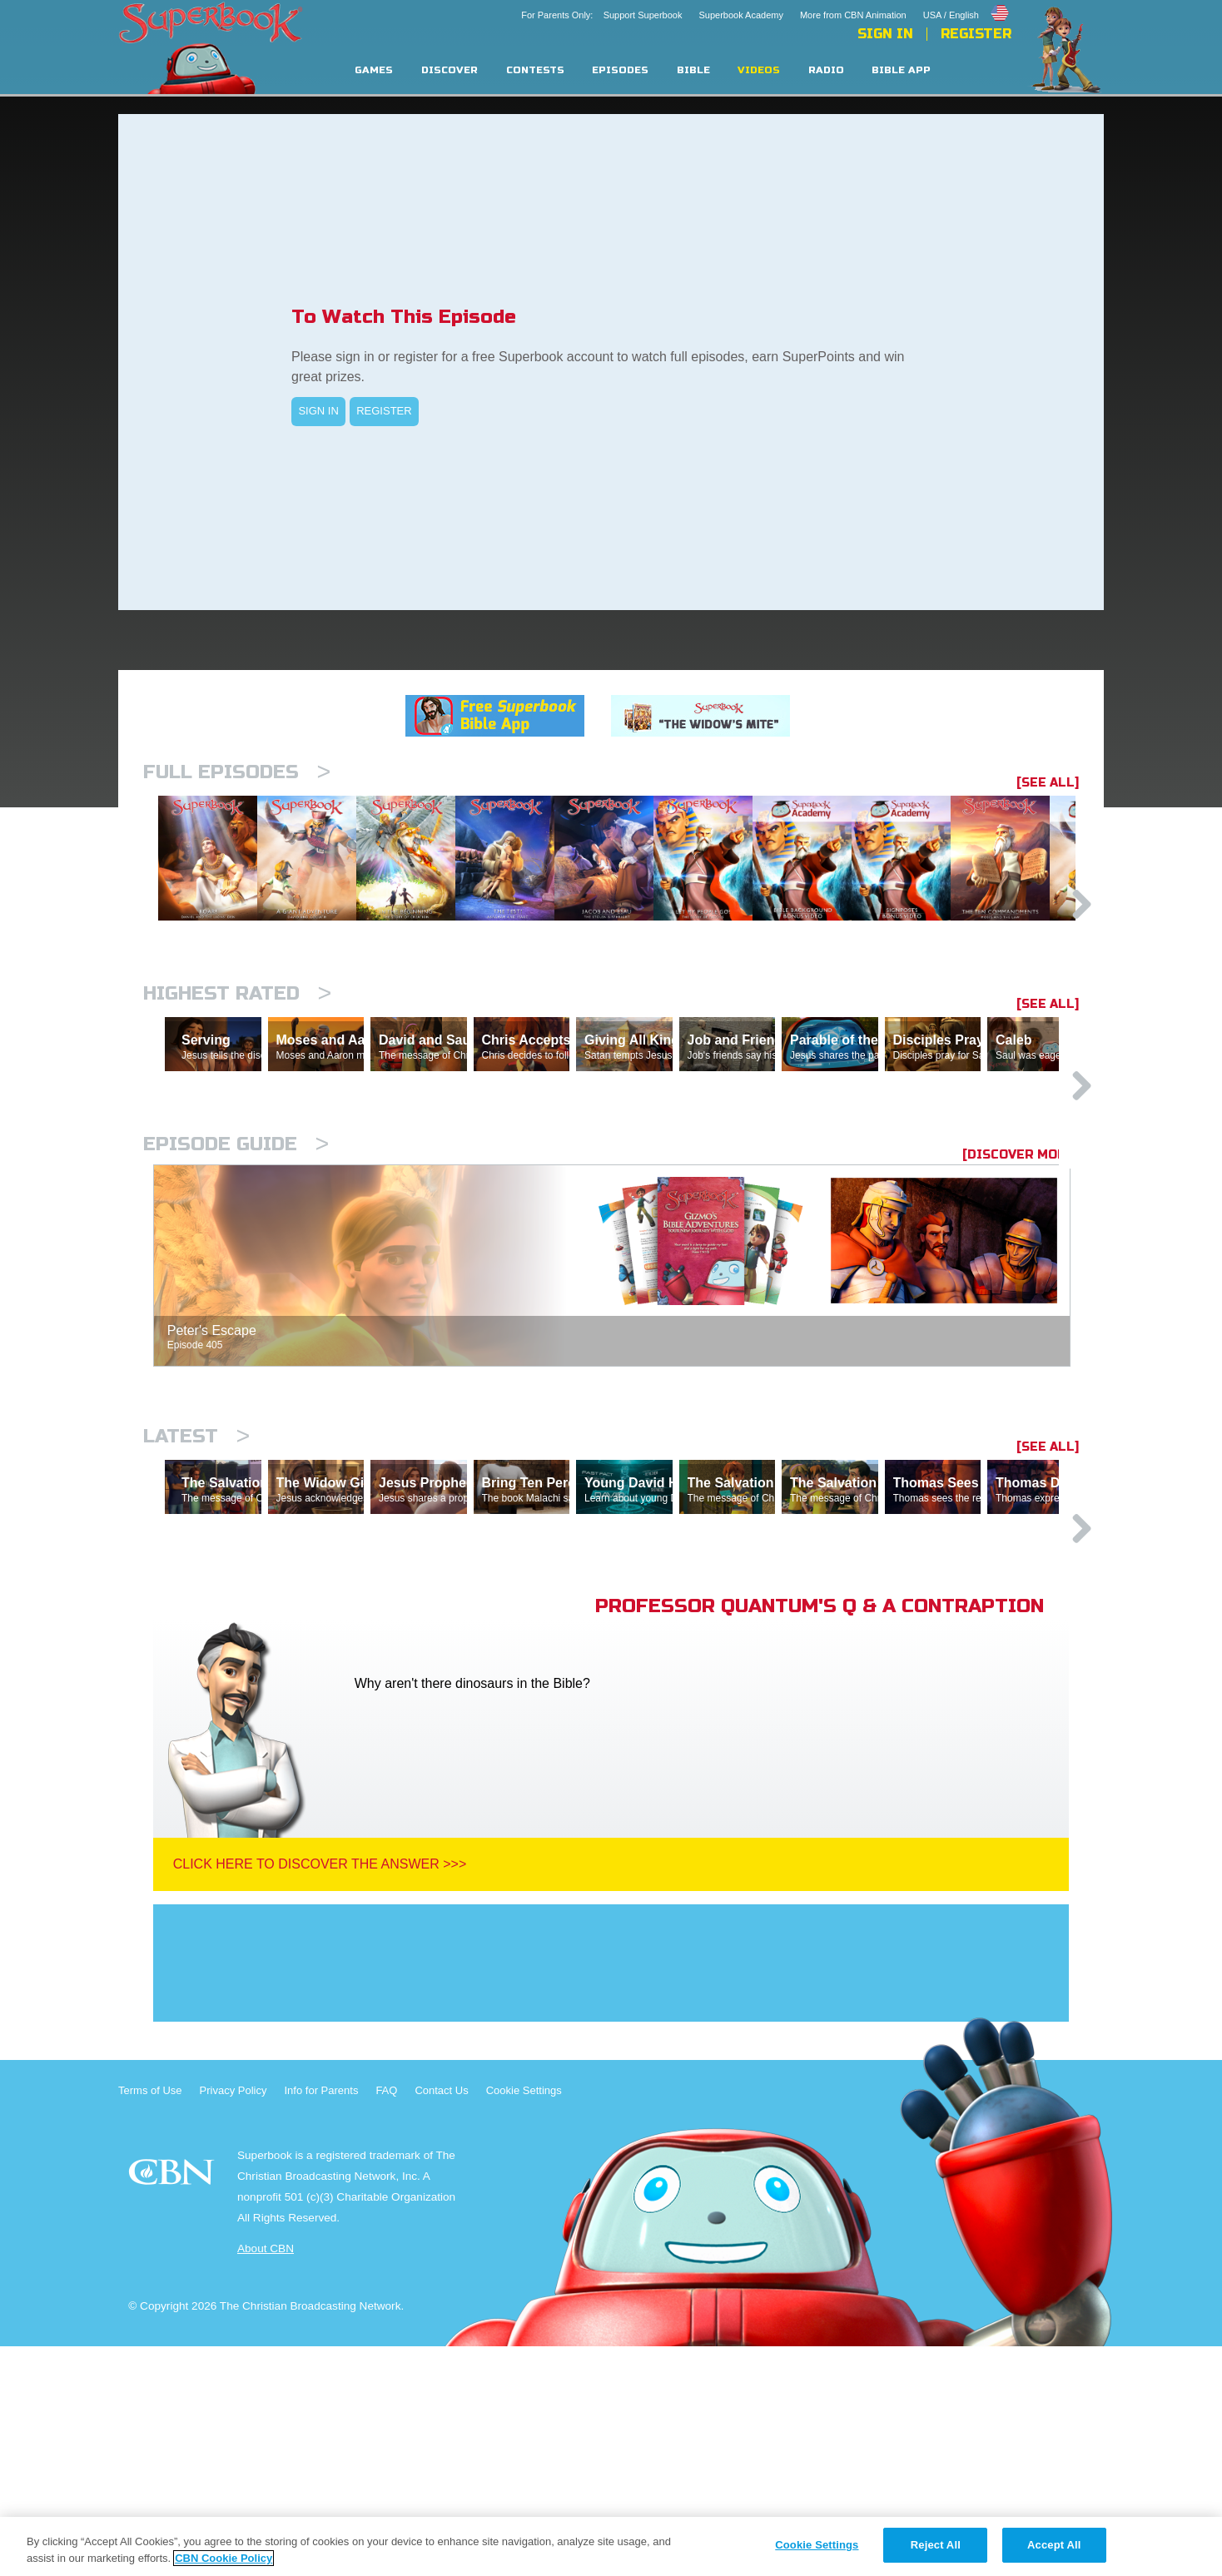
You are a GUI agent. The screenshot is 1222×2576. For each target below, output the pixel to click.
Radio (826, 70)
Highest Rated (237, 1079)
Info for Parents (322, 2320)
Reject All (936, 2545)
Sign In (885, 34)
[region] (611, 2546)
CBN (173, 2406)
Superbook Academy (740, 15)
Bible (693, 70)
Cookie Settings (524, 2320)
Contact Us (441, 2320)
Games (374, 70)
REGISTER (383, 411)
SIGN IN (318, 411)
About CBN (265, 2478)
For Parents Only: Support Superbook (601, 15)
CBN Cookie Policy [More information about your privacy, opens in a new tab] (223, 2558)
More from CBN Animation (853, 15)
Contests (535, 70)
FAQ (386, 2320)
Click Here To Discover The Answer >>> (320, 2094)
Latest (196, 1593)
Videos (759, 70)
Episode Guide (236, 1301)
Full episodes (236, 772)
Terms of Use (150, 2320)
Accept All (1053, 2545)
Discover (449, 70)
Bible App (901, 70)
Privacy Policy (233, 2320)
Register (976, 34)
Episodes (620, 70)
